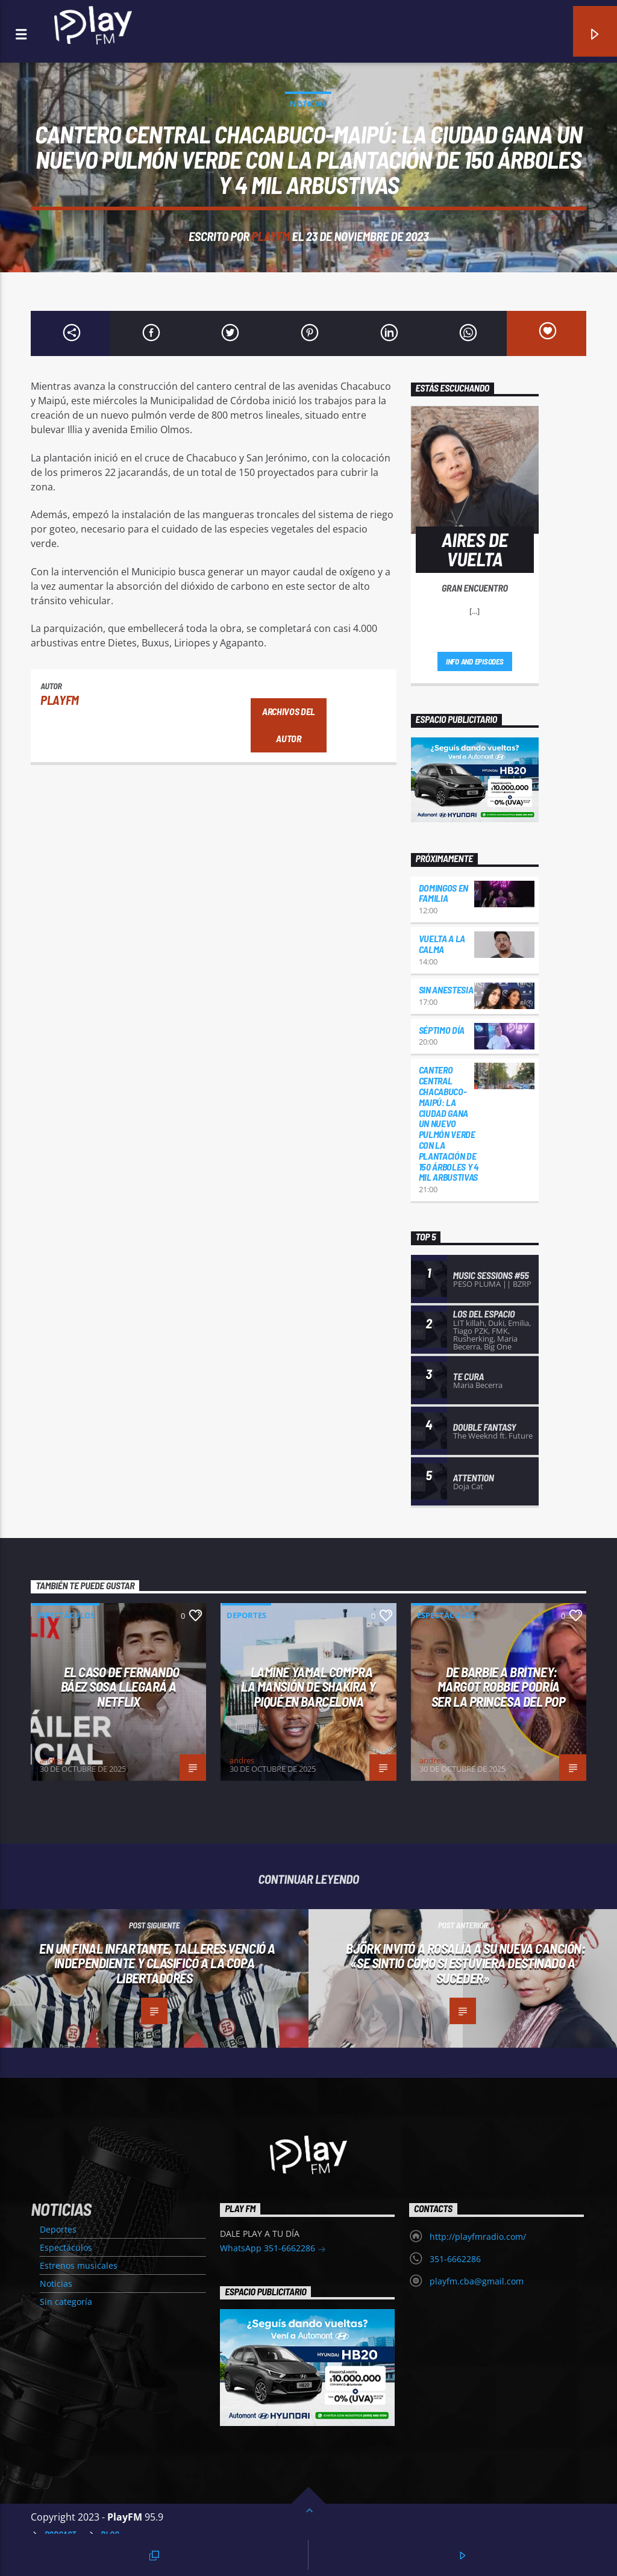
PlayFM (270, 235)
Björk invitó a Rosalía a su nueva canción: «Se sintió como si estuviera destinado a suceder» (465, 1963)
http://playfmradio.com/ (478, 2236)
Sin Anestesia (446, 989)
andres (52, 1760)
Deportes (246, 1615)
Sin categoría (66, 2301)
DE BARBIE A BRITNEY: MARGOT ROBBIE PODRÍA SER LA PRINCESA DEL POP (498, 1686)
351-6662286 (455, 2259)
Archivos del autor (288, 724)
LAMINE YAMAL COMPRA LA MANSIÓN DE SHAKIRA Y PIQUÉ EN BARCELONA (308, 1686)
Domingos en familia (443, 893)
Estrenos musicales (78, 2265)
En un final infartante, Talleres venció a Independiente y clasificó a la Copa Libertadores (157, 1963)
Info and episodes (475, 661)
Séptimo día (442, 1030)
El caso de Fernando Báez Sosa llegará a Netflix (120, 1686)
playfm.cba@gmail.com (477, 2281)
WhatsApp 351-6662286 (273, 2249)
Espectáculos (66, 1615)
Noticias (308, 103)
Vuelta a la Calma (442, 944)
